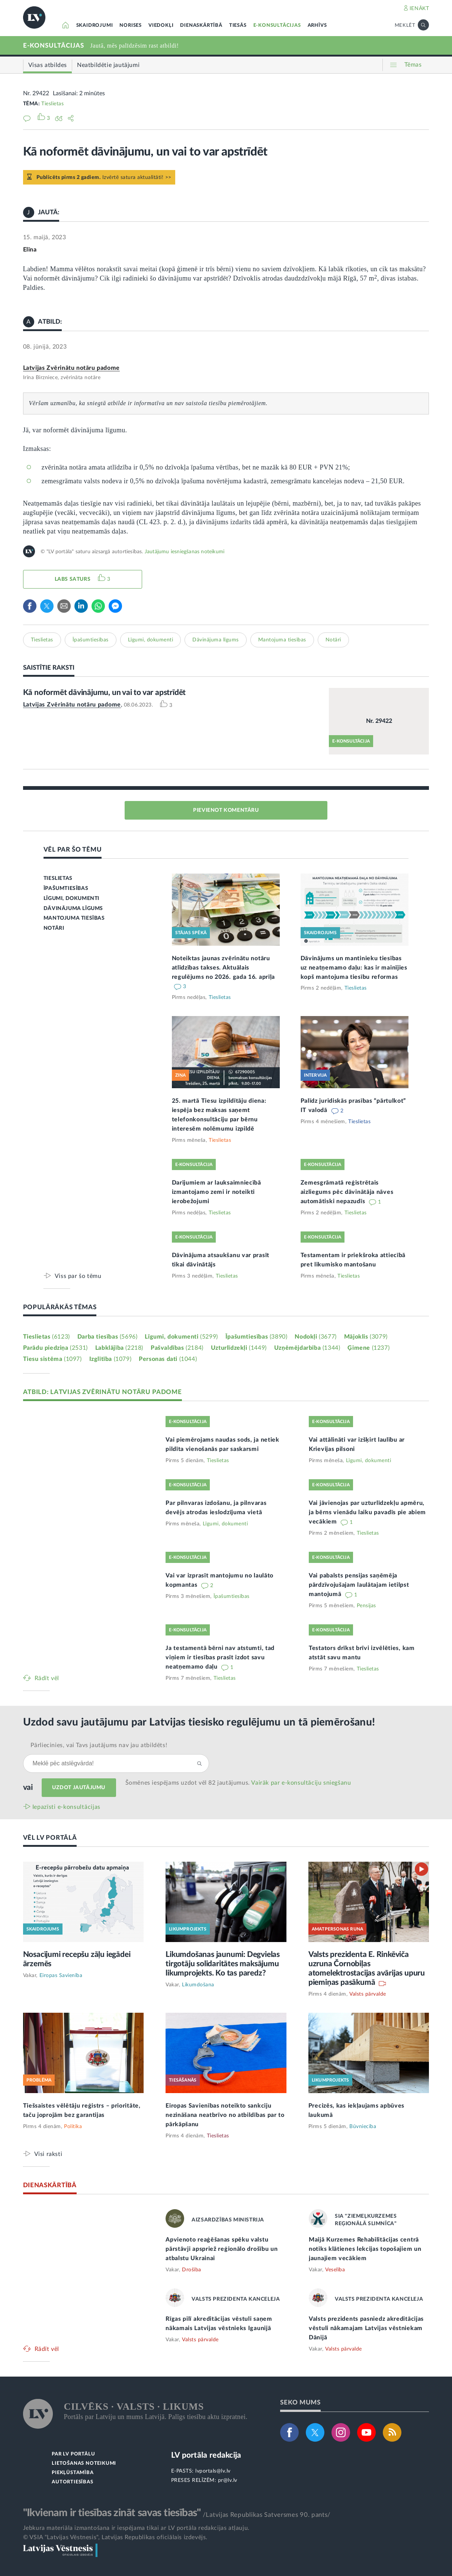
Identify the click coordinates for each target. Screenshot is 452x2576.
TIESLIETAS (58, 878)
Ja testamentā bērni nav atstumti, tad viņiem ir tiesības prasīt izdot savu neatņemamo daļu (220, 1657)
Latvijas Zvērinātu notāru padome (71, 368)
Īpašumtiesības (91, 640)
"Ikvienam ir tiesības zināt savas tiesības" (112, 2513)
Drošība (191, 2269)
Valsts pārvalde (367, 1994)
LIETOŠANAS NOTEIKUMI (84, 2463)
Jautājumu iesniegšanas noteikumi (184, 551)
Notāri (333, 640)
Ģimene (368, 1348)
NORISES (130, 25)
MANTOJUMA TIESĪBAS (74, 918)
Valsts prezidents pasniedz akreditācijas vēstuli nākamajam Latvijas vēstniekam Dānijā (366, 2328)
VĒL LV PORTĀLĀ (50, 1838)
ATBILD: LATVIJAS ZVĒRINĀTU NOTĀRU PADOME (102, 1392)
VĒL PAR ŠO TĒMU (73, 849)
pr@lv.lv (227, 2480)
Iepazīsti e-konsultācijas (66, 1807)
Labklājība (119, 1348)
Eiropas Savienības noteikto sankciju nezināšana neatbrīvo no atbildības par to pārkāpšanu (225, 2115)
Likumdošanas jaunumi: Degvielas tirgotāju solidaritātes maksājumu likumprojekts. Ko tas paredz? (223, 1964)
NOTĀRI (54, 928)
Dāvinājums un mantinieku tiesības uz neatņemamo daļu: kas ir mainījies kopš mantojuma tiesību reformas (354, 967)
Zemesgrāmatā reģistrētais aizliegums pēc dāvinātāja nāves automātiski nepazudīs (347, 1192)
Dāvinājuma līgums (215, 640)
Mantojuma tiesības (282, 640)
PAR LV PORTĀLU (73, 2454)
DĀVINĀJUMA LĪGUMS (73, 908)
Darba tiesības (107, 1337)
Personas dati (168, 1359)
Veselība (335, 2269)
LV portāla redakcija (206, 2455)
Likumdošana (198, 1984)
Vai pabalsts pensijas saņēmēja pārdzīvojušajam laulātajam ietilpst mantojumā (359, 1585)
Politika (73, 2126)
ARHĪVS (317, 25)
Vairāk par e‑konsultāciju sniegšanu (301, 1783)
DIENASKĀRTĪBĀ (201, 25)
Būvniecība (362, 2126)
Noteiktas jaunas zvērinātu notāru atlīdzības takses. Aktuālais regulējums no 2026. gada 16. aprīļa (223, 967)
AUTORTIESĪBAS (72, 2482)
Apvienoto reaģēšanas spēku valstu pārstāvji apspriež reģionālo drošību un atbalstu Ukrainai (222, 2249)
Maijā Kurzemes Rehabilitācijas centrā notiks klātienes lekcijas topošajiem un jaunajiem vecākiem (365, 2249)
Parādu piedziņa (55, 1348)
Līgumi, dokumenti (150, 640)
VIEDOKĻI (160, 25)
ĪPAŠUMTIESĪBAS (66, 888)
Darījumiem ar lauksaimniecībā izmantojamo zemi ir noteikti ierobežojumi (216, 1192)
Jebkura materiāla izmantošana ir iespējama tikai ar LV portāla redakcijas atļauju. (136, 2528)
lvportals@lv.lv (213, 2471)
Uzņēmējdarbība (307, 1348)
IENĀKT (419, 8)
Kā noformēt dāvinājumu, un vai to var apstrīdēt (104, 692)
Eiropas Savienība (61, 1975)
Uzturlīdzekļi (239, 1348)
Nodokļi (315, 1337)
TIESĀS (238, 25)
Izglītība (110, 1359)
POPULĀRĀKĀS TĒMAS (60, 1307)
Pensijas (366, 1605)
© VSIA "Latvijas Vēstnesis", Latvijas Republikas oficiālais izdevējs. (115, 2537)
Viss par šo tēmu (78, 1276)
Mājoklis (366, 1337)
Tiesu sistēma (52, 1359)
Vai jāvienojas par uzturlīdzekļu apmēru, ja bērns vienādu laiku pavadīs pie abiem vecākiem (367, 1512)
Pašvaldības (177, 1348)
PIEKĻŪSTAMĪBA (72, 2472)
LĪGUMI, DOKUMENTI (71, 898)
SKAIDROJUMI (94, 25)
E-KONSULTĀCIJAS (277, 25)
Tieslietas (52, 103)
